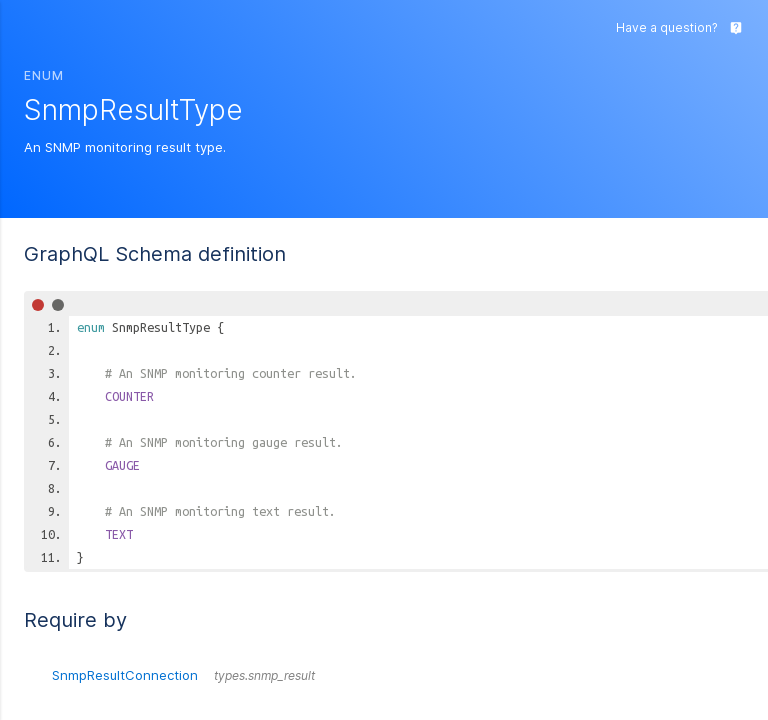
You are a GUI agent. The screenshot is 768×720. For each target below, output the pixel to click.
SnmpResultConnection (183, 675)
